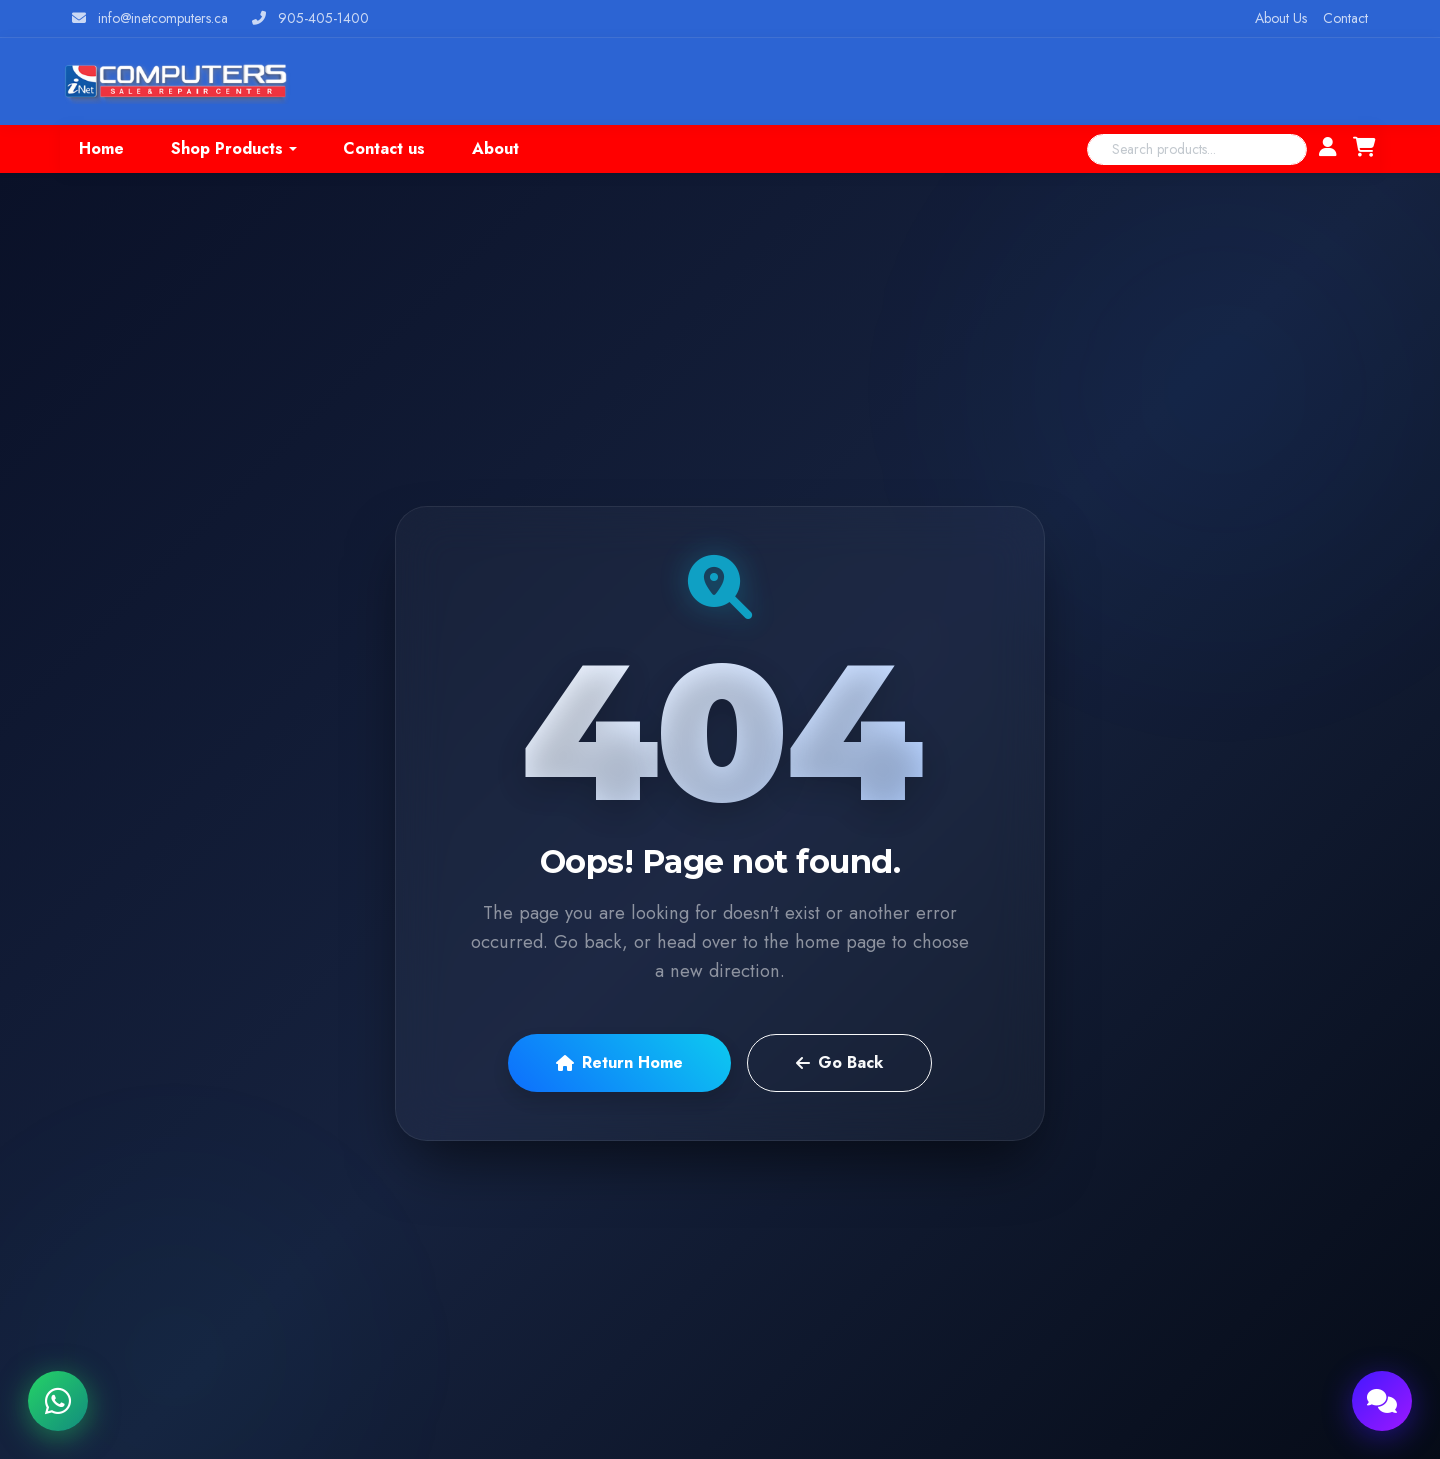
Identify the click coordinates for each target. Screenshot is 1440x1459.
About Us (1281, 18)
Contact (1345, 18)
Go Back (839, 1062)
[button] (233, 149)
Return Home (619, 1062)
